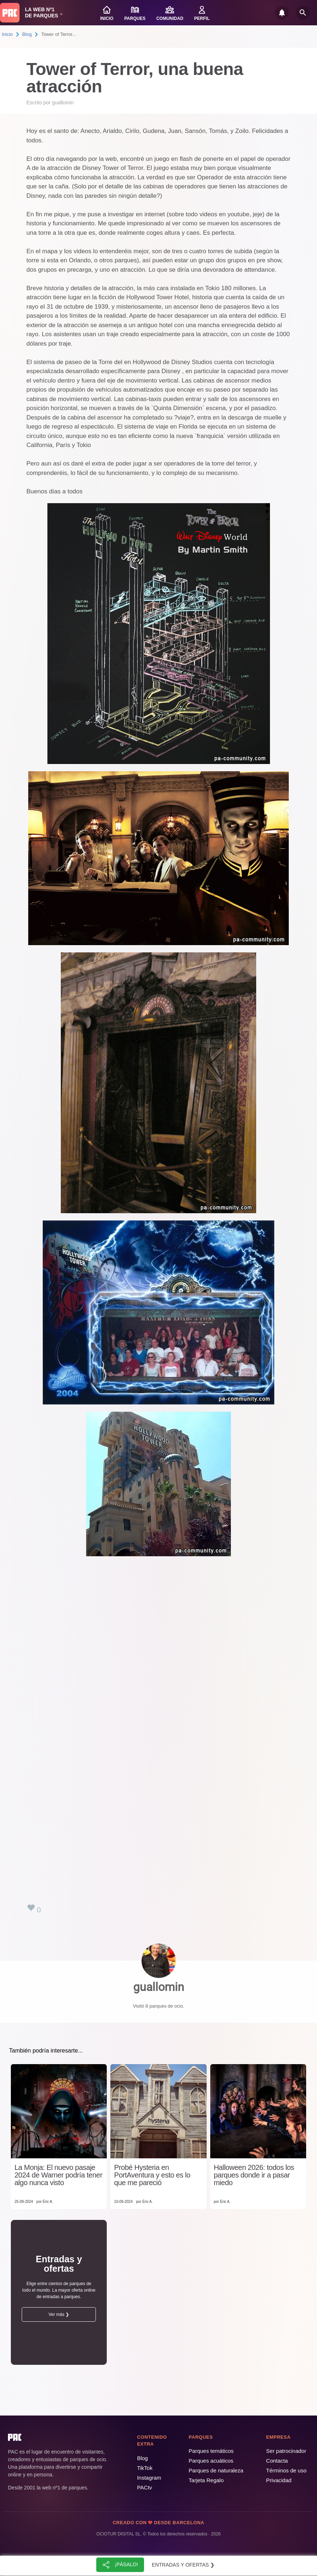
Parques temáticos (211, 2451)
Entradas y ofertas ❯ (183, 2565)
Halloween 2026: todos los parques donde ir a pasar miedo (254, 2175)
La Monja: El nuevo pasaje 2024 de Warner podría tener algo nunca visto (58, 2175)
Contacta (277, 2461)
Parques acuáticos (211, 2461)
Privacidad (278, 2480)
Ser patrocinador (286, 2451)
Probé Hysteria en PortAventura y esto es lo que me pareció (152, 2175)
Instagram (149, 2478)
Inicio (7, 34)
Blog (27, 34)
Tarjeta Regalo (206, 2480)
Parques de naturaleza (216, 2470)
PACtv (144, 2487)
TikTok (145, 2468)
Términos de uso (286, 2470)
